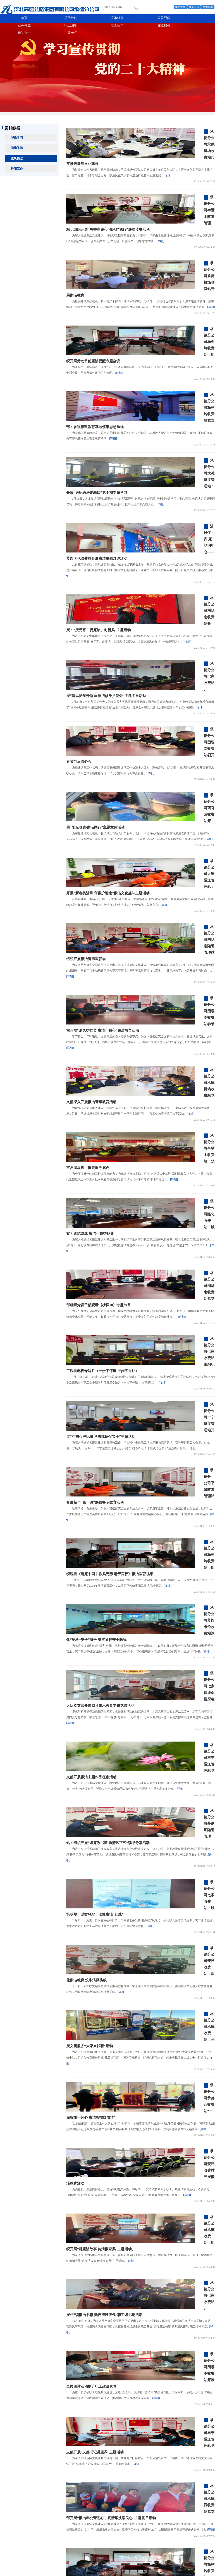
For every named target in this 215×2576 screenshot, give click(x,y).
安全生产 (125, 18)
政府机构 (12, 2548)
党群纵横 (48, 18)
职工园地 (106, 18)
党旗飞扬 (17, 148)
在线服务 (144, 18)
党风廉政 (17, 158)
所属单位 (34, 2548)
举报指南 (208, 7)
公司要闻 (68, 18)
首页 (10, 18)
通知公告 (194, 7)
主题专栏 (183, 18)
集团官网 (180, 7)
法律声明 (205, 2548)
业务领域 (87, 18)
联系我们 (190, 2548)
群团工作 (17, 168)
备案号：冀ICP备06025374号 (107, 2564)
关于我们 (29, 18)
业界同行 (57, 2548)
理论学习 (17, 137)
